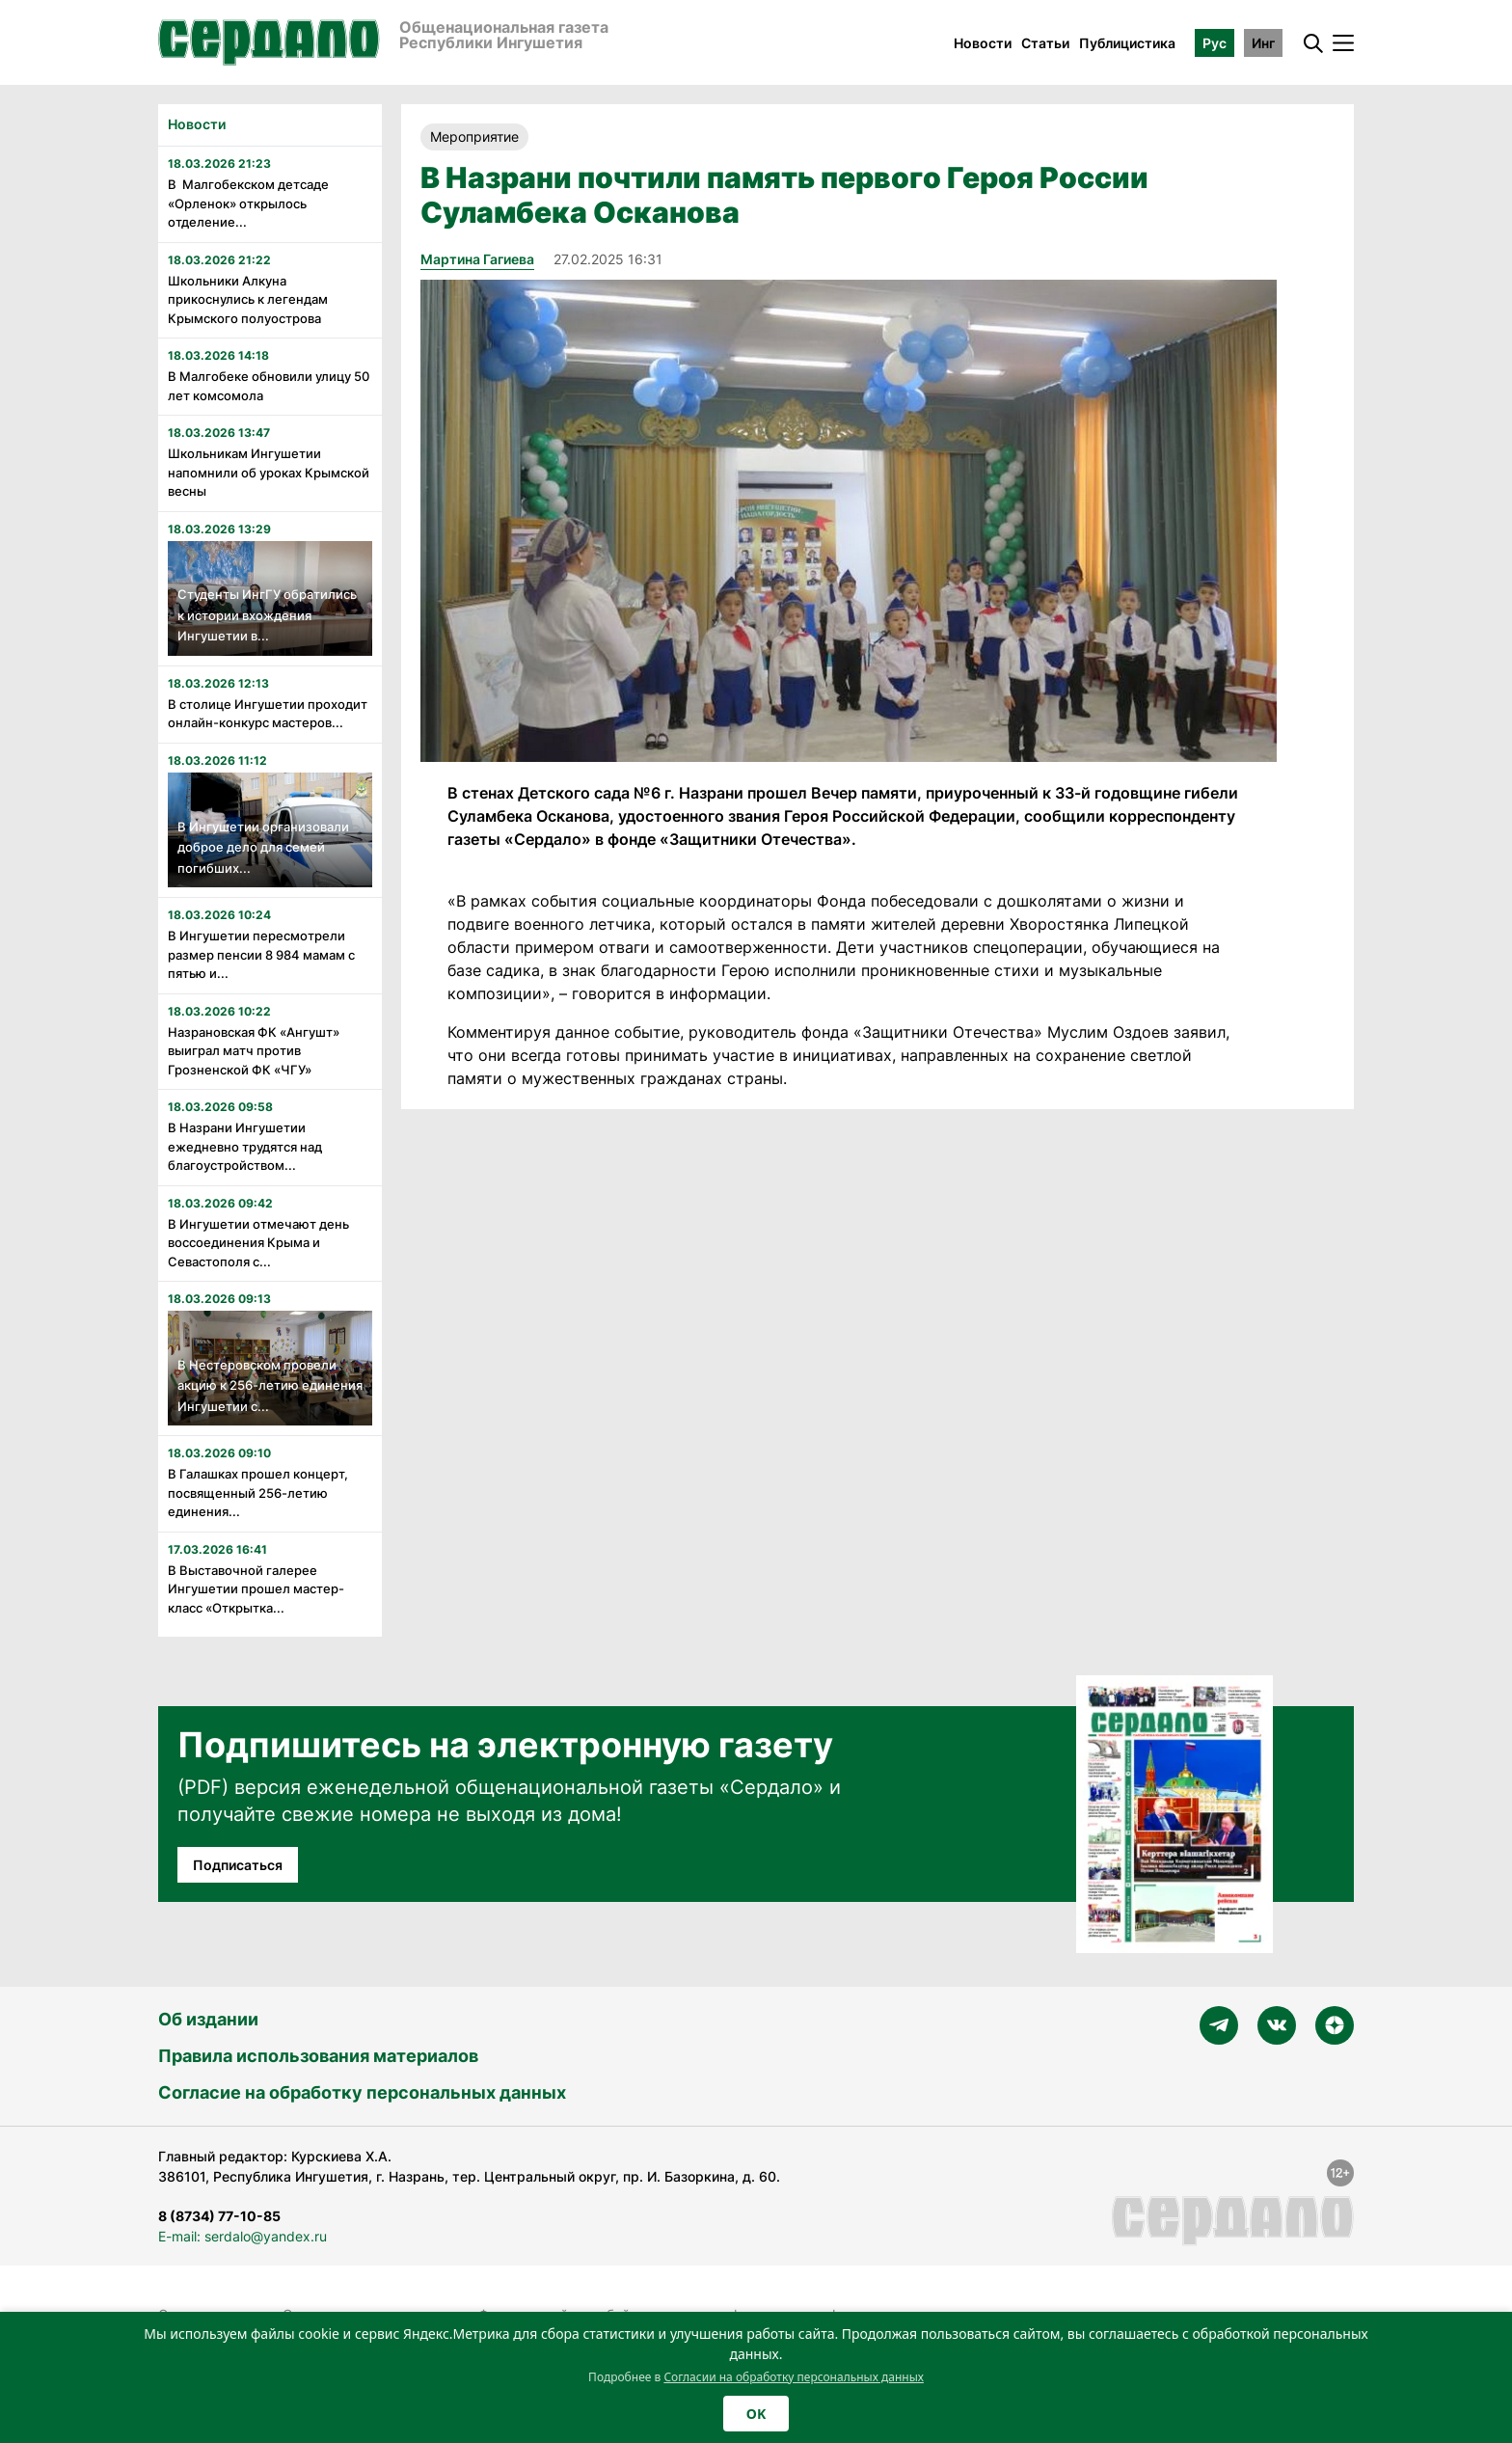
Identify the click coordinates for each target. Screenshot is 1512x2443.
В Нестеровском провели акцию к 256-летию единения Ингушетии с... (270, 1385)
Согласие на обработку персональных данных (362, 2092)
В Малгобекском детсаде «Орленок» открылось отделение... (248, 203)
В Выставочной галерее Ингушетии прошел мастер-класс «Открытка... (256, 1588)
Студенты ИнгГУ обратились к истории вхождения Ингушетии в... (267, 614)
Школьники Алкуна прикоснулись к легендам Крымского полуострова (248, 299)
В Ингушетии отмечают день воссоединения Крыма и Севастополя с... (258, 1242)
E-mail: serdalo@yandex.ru (242, 2236)
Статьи (1045, 43)
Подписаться (238, 1865)
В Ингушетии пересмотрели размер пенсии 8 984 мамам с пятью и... (261, 954)
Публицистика (1127, 43)
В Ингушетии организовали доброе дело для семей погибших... (263, 847)
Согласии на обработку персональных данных (793, 2377)
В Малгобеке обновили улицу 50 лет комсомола (268, 385)
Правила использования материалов (318, 2056)
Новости (983, 43)
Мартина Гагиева (477, 259)
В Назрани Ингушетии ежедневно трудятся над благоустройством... (245, 1146)
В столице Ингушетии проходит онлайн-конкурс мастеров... (267, 713)
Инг (1263, 43)
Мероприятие (474, 136)
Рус (1214, 43)
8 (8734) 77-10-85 (219, 2216)
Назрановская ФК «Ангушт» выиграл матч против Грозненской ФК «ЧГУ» (253, 1050)
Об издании (208, 2019)
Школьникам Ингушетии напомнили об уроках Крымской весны (268, 472)
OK (756, 2413)
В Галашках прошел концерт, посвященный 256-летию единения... (258, 1492)
